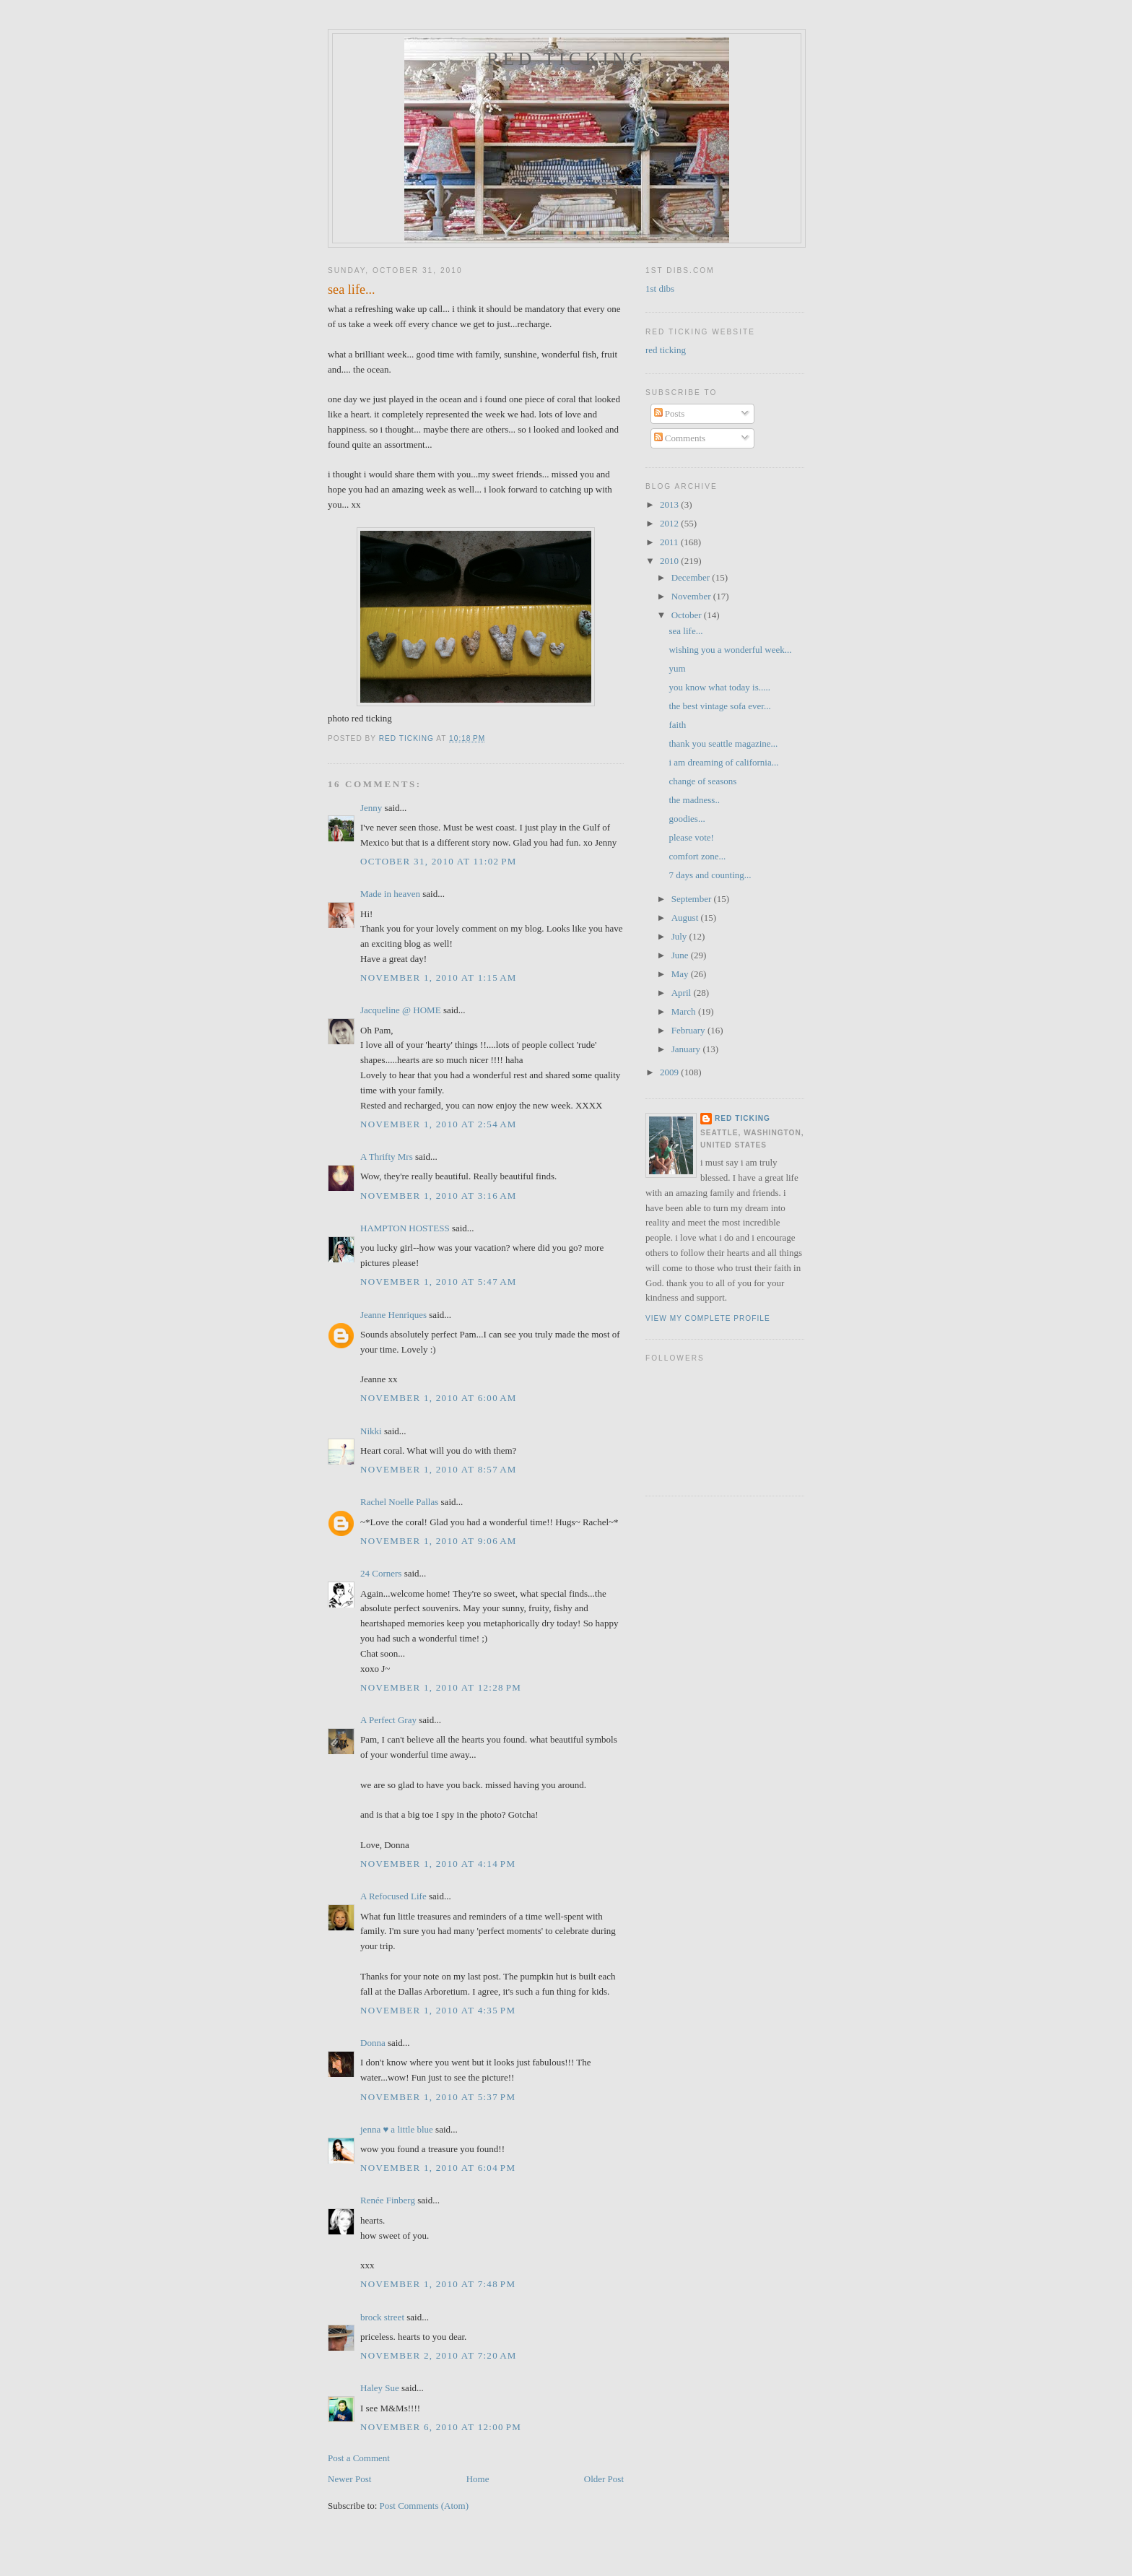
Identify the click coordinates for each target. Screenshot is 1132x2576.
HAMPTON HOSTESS (405, 1228)
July (680, 936)
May (681, 973)
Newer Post (349, 2478)
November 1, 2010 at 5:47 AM (438, 1281)
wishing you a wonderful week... (730, 649)
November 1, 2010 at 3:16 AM (438, 1195)
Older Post (604, 2478)
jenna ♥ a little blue (396, 2129)
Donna (373, 2042)
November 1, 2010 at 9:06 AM (438, 1540)
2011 (670, 542)
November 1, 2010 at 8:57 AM (438, 1469)
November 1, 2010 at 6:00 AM (438, 1397)
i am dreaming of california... (723, 762)
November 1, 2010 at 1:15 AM (438, 977)
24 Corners (380, 1573)
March (684, 1011)
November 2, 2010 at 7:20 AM (438, 2355)
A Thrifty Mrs (386, 1156)
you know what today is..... (719, 687)
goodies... (687, 818)
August (686, 917)
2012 (670, 523)
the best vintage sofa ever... (719, 706)
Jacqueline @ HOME (400, 1010)
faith (677, 724)
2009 (670, 1072)
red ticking (567, 58)
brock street (382, 2317)
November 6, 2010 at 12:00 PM (440, 2426)
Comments (680, 438)
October (687, 615)
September (692, 898)
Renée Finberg (387, 2200)
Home (477, 2478)
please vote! (691, 837)
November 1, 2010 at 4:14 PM (437, 1863)
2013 (670, 504)
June (681, 955)
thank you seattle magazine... (723, 743)
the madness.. (694, 799)
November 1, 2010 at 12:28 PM (440, 1687)
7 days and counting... (710, 874)
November (692, 596)
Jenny (371, 807)
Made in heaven (390, 893)
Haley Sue (379, 2387)
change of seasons (702, 781)
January (687, 1049)
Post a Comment (359, 2458)
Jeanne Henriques (393, 1314)
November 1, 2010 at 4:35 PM (437, 2010)
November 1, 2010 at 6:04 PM (437, 2167)
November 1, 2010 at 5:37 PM (437, 2096)
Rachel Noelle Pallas (399, 1501)
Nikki (371, 1431)
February (689, 1030)
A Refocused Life (393, 1896)
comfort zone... (697, 856)
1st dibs (659, 288)
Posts (669, 413)
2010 (670, 560)
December (692, 577)
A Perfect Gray (388, 1719)
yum (677, 668)
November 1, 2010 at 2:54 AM (438, 1124)
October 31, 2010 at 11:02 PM (438, 861)
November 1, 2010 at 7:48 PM (437, 2283)
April (682, 992)
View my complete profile (707, 1318)
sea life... (685, 630)
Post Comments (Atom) (424, 2505)
